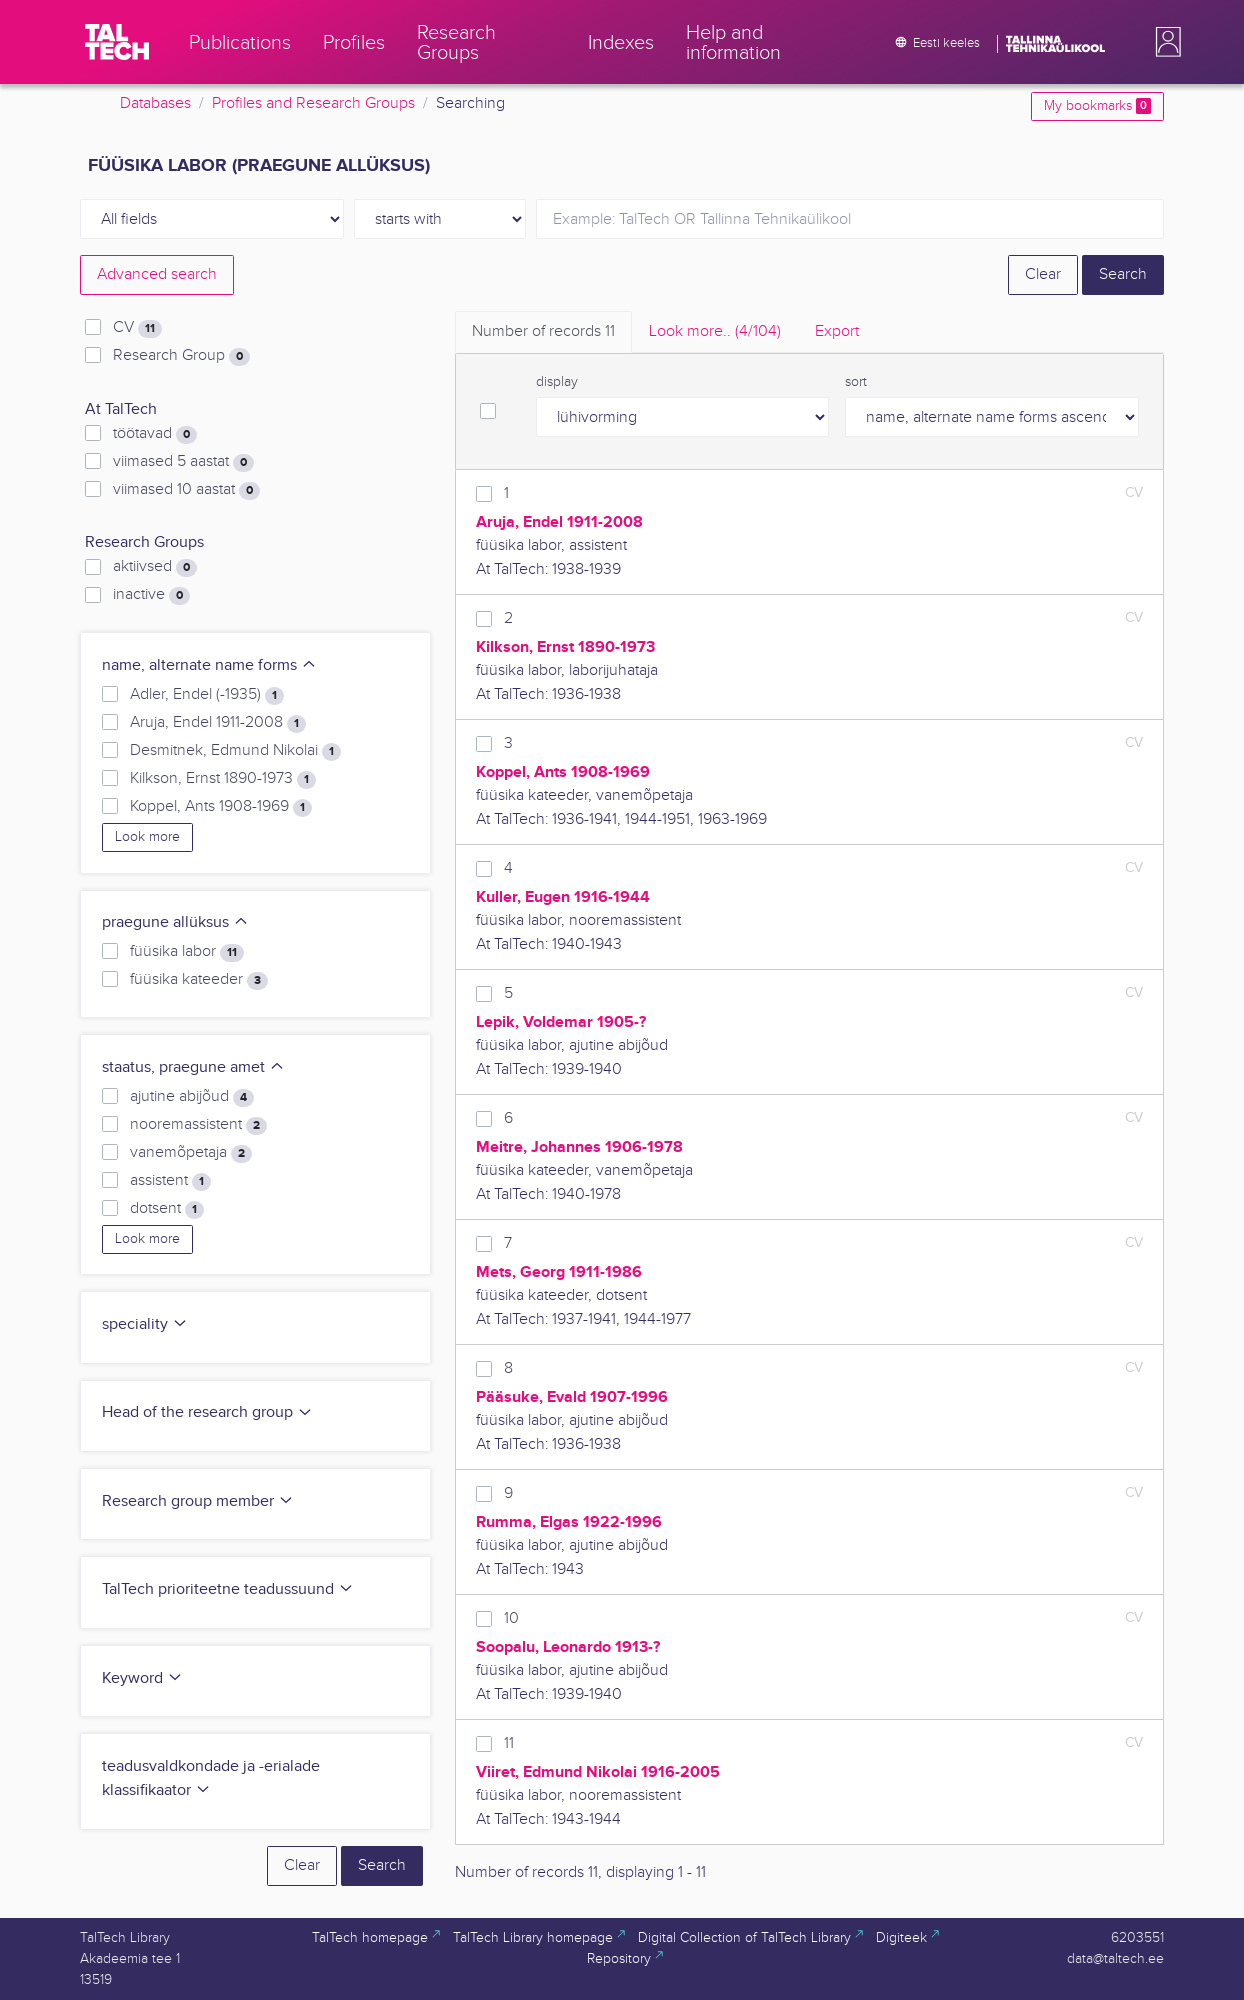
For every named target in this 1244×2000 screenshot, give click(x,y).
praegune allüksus (175, 922)
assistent (170, 1181)
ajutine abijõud (192, 1097)
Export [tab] (837, 331)
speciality (145, 1324)
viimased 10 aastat (186, 490)
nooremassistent (198, 1125)
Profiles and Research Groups (313, 103)
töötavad (155, 434)
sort (856, 382)
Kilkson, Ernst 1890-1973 (223, 779)
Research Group (181, 356)
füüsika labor (187, 952)
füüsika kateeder (199, 980)
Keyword (142, 1678)
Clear (1043, 274)
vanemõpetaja (191, 1153)
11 (509, 1743)
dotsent (167, 1209)
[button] (1164, 42)
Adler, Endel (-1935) (207, 695)
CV (137, 328)
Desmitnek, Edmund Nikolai (235, 751)
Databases (155, 103)
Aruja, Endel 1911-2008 (218, 723)
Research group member (198, 1501)
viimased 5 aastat (183, 462)
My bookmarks (1097, 106)
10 (511, 1618)
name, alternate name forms (209, 665)
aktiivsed (155, 567)
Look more (147, 837)
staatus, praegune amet (193, 1067)
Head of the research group (207, 1412)
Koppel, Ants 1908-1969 (221, 807)
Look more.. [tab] (715, 331)
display (557, 382)
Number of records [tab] (543, 331)
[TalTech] (117, 42)
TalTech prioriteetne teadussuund (228, 1589)
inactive (151, 595)
